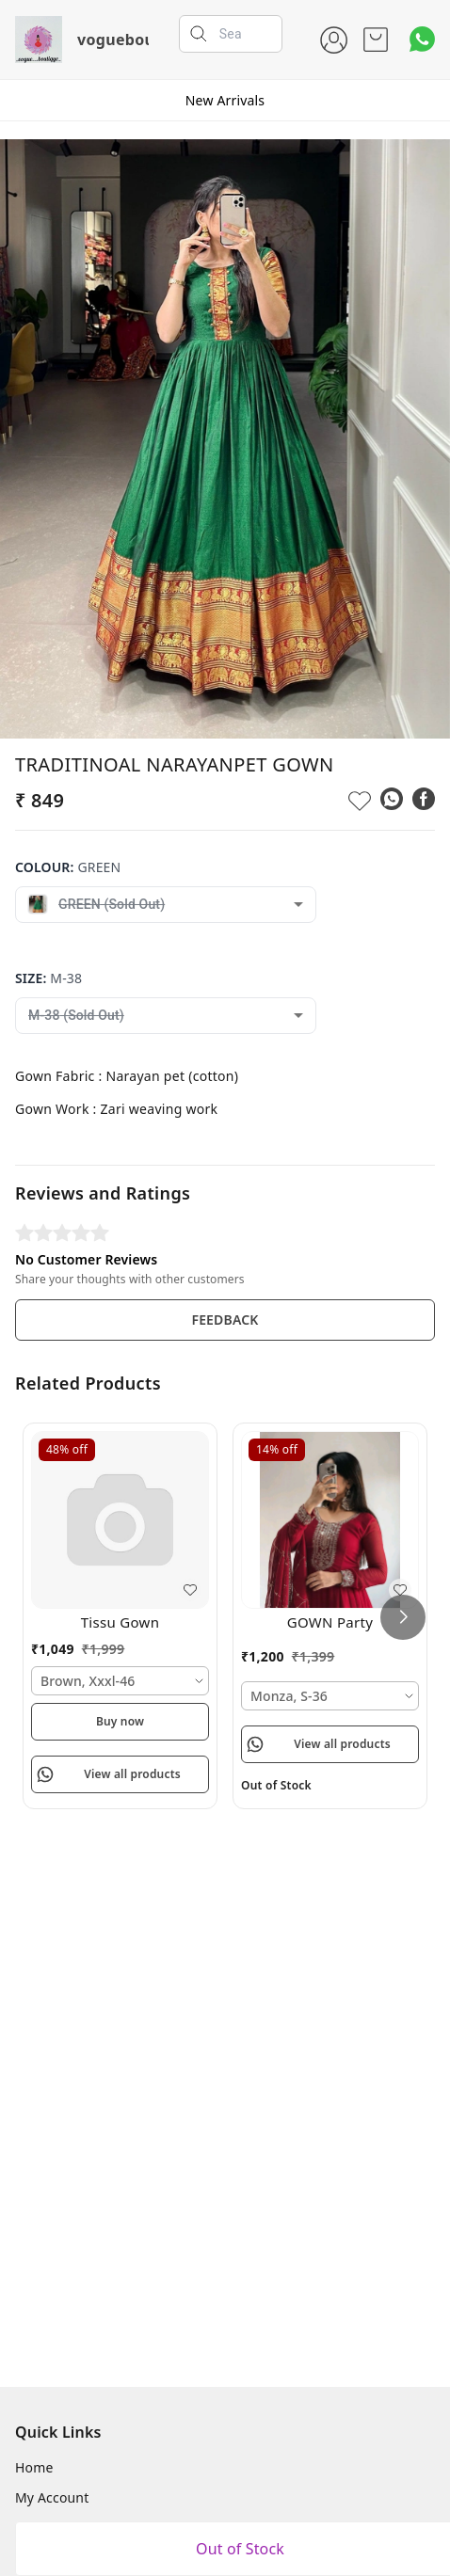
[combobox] (165, 904)
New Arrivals (225, 100)
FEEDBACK (224, 1319)
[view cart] (376, 39)
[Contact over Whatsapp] (422, 39)
